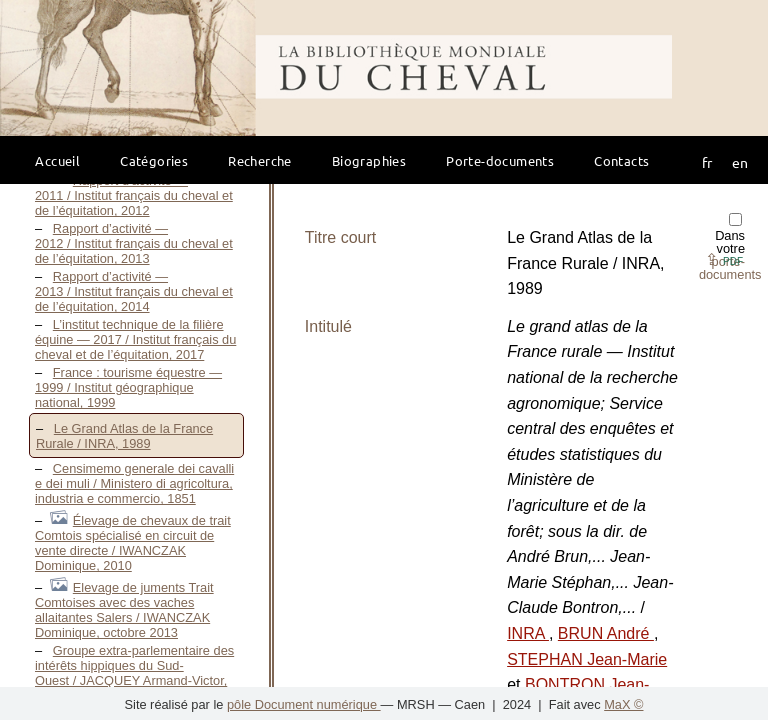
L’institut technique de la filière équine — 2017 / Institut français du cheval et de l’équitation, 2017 (135, 339)
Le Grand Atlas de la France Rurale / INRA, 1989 (124, 436)
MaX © (623, 704)
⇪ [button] (724, 259)
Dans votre (730, 247)
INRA (528, 633)
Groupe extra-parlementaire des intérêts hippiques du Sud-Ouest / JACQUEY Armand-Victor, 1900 (134, 673)
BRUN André (606, 633)
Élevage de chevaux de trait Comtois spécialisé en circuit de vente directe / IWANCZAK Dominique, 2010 (133, 543)
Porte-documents (500, 160)
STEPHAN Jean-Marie (587, 659)
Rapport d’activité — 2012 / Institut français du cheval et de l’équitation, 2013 (134, 243)
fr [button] (707, 162)
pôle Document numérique (304, 704)
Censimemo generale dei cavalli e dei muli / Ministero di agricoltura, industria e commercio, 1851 (134, 483)
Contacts (621, 160)
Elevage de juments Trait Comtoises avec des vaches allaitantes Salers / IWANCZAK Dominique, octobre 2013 (124, 610)
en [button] (740, 162)
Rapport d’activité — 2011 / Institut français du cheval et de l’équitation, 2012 (134, 195)
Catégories (154, 160)
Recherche (260, 160)
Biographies (369, 160)
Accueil (57, 160)
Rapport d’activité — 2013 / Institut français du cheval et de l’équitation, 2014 (134, 291)
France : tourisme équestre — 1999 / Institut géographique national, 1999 (128, 387)
